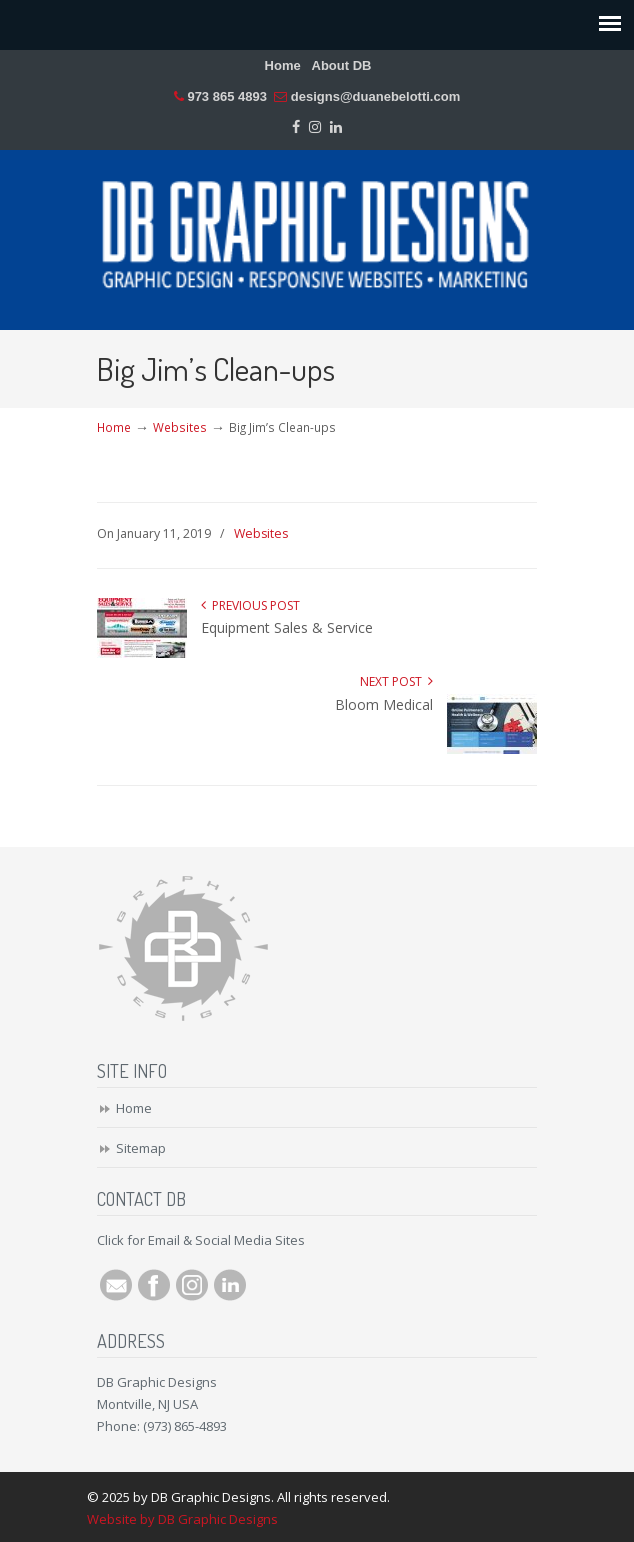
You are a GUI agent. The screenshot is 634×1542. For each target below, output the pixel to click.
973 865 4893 (227, 96)
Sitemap (141, 1148)
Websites (180, 427)
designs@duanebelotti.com (375, 96)
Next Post (396, 681)
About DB (342, 65)
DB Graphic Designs (317, 231)
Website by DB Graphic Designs (182, 1519)
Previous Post (250, 605)
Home (283, 65)
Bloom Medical (384, 704)
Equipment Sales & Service (287, 627)
